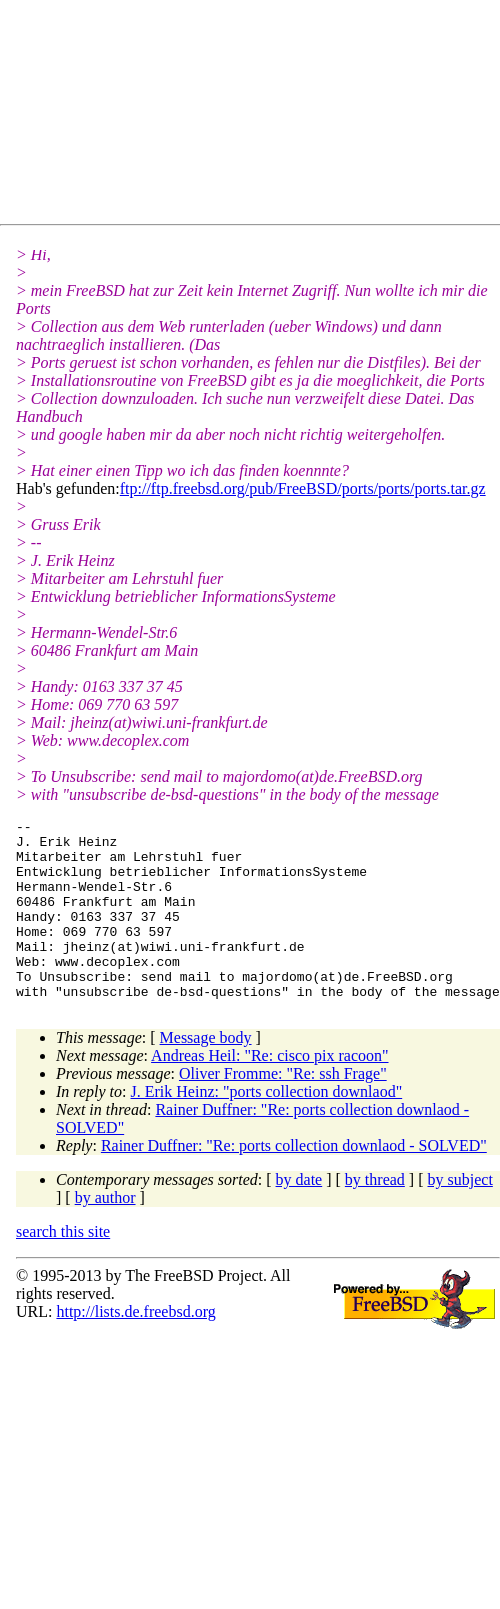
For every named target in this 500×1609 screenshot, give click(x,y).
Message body (206, 1073)
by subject (460, 1215)
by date (299, 1215)
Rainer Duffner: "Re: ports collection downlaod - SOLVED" (294, 1181)
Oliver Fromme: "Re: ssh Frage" (283, 1109)
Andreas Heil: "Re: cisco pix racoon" (269, 1091)
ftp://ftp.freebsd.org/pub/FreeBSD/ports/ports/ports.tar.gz (303, 488)
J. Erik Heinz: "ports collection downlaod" (267, 1127)
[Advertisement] (195, 116)
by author (105, 1233)
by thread (375, 1215)
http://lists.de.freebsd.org (135, 1347)
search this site (63, 1267)
